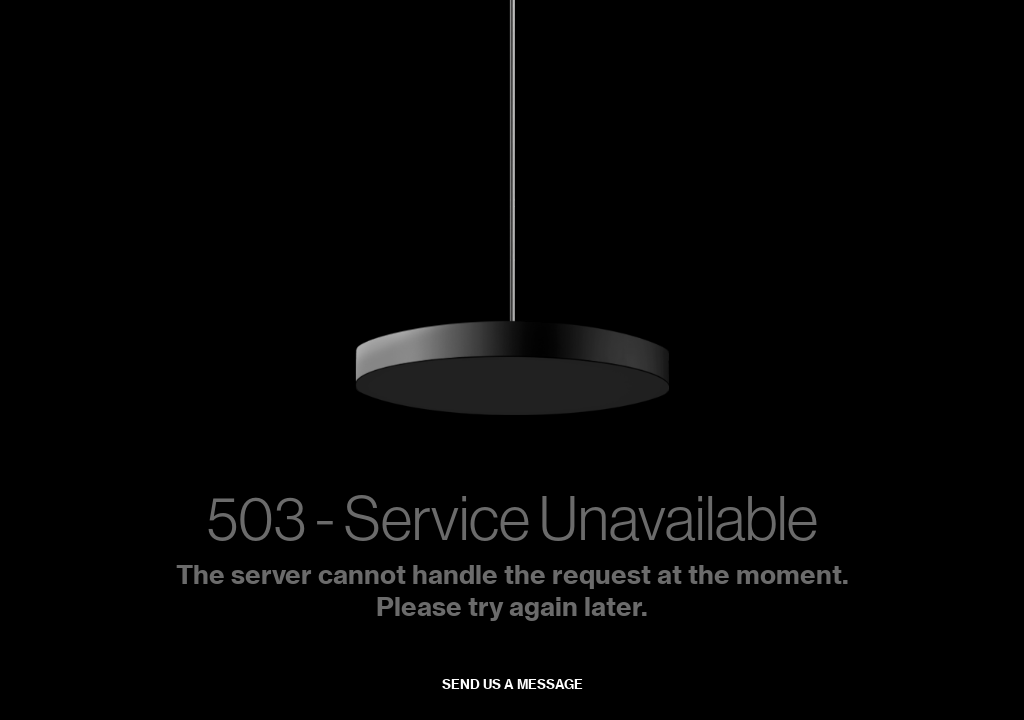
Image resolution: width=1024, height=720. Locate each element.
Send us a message (512, 684)
